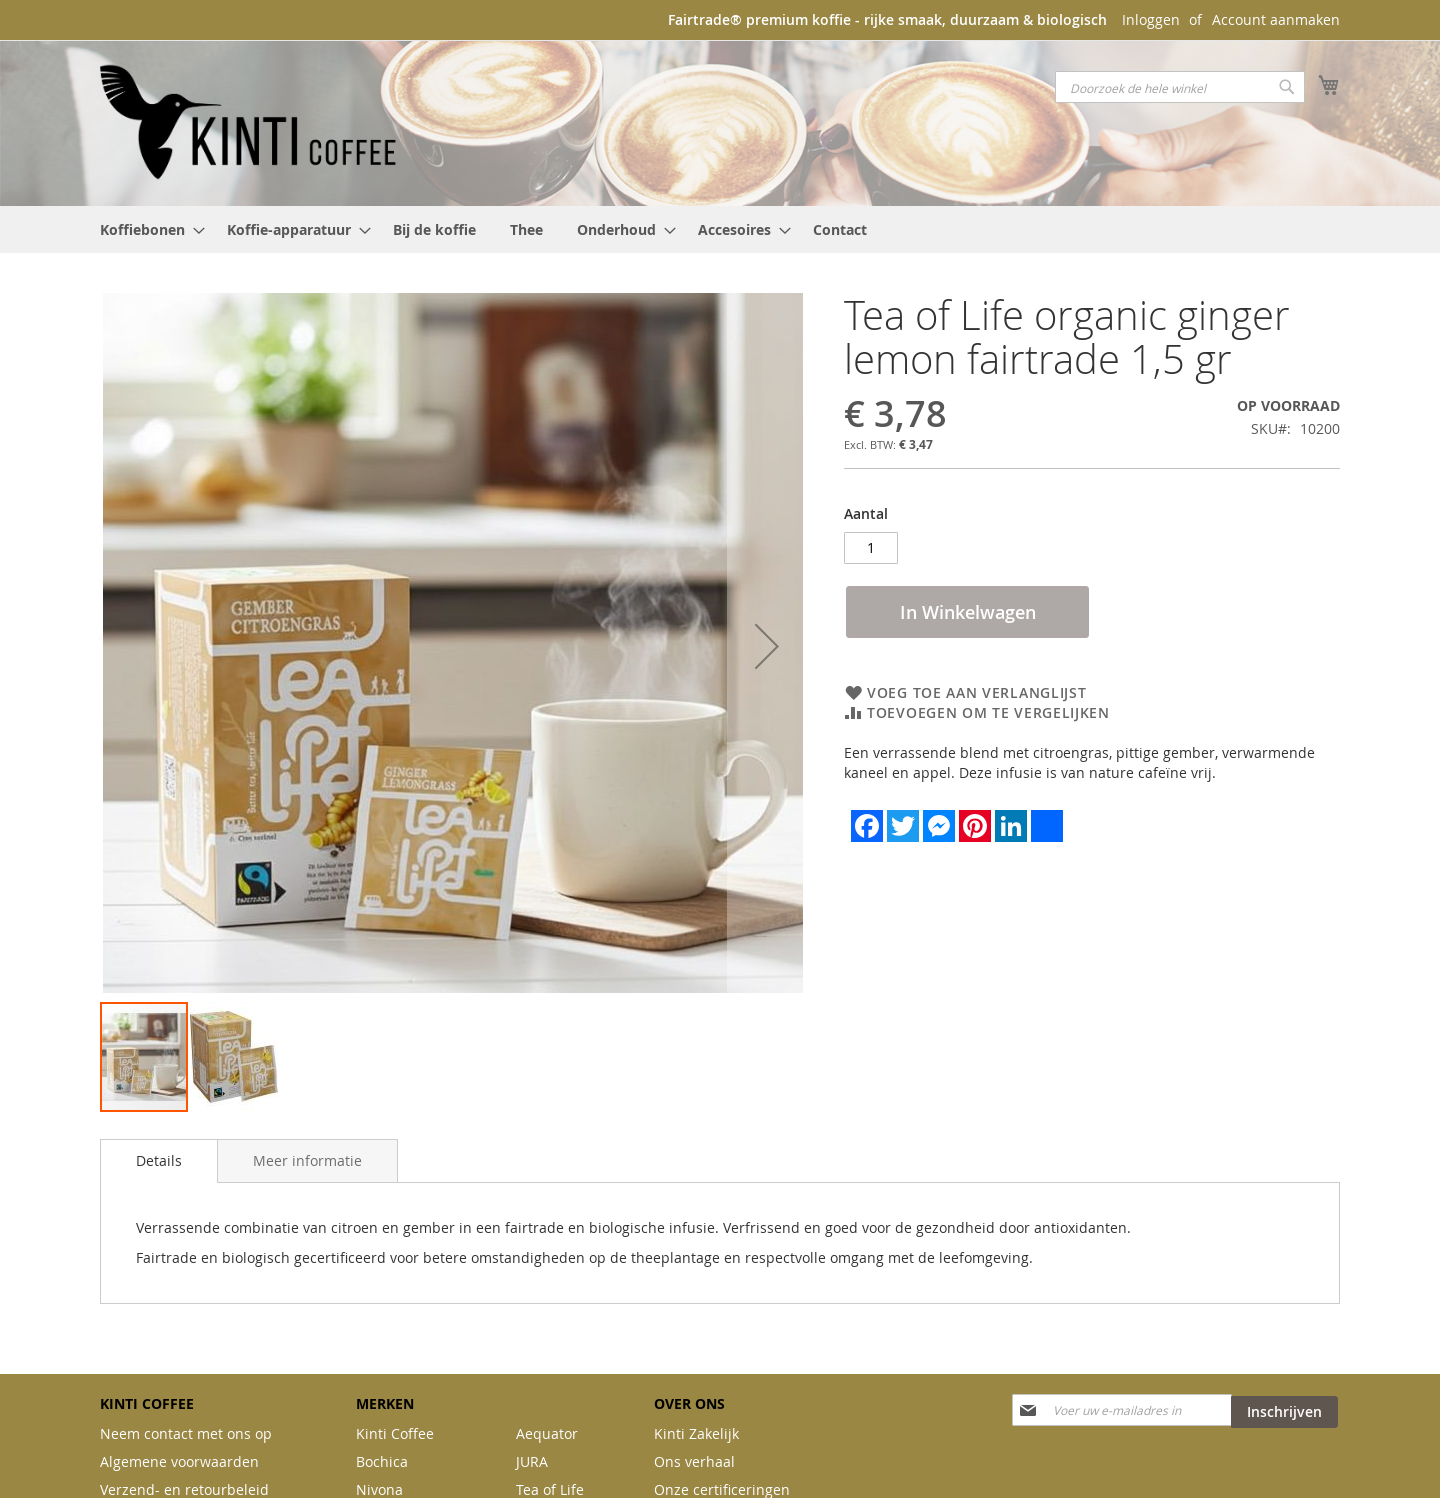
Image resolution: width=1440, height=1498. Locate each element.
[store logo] (250, 122)
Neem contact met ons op (186, 1433)
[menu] (720, 229)
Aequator (547, 1433)
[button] (767, 646)
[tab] (159, 1161)
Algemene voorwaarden (179, 1461)
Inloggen (1151, 19)
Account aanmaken (1276, 19)
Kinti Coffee (395, 1433)
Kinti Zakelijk (696, 1433)
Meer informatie (307, 1160)
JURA (532, 1461)
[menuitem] (146, 229)
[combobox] (1180, 87)
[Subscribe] (1284, 1412)
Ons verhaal (694, 1461)
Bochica (382, 1461)
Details (159, 1160)
